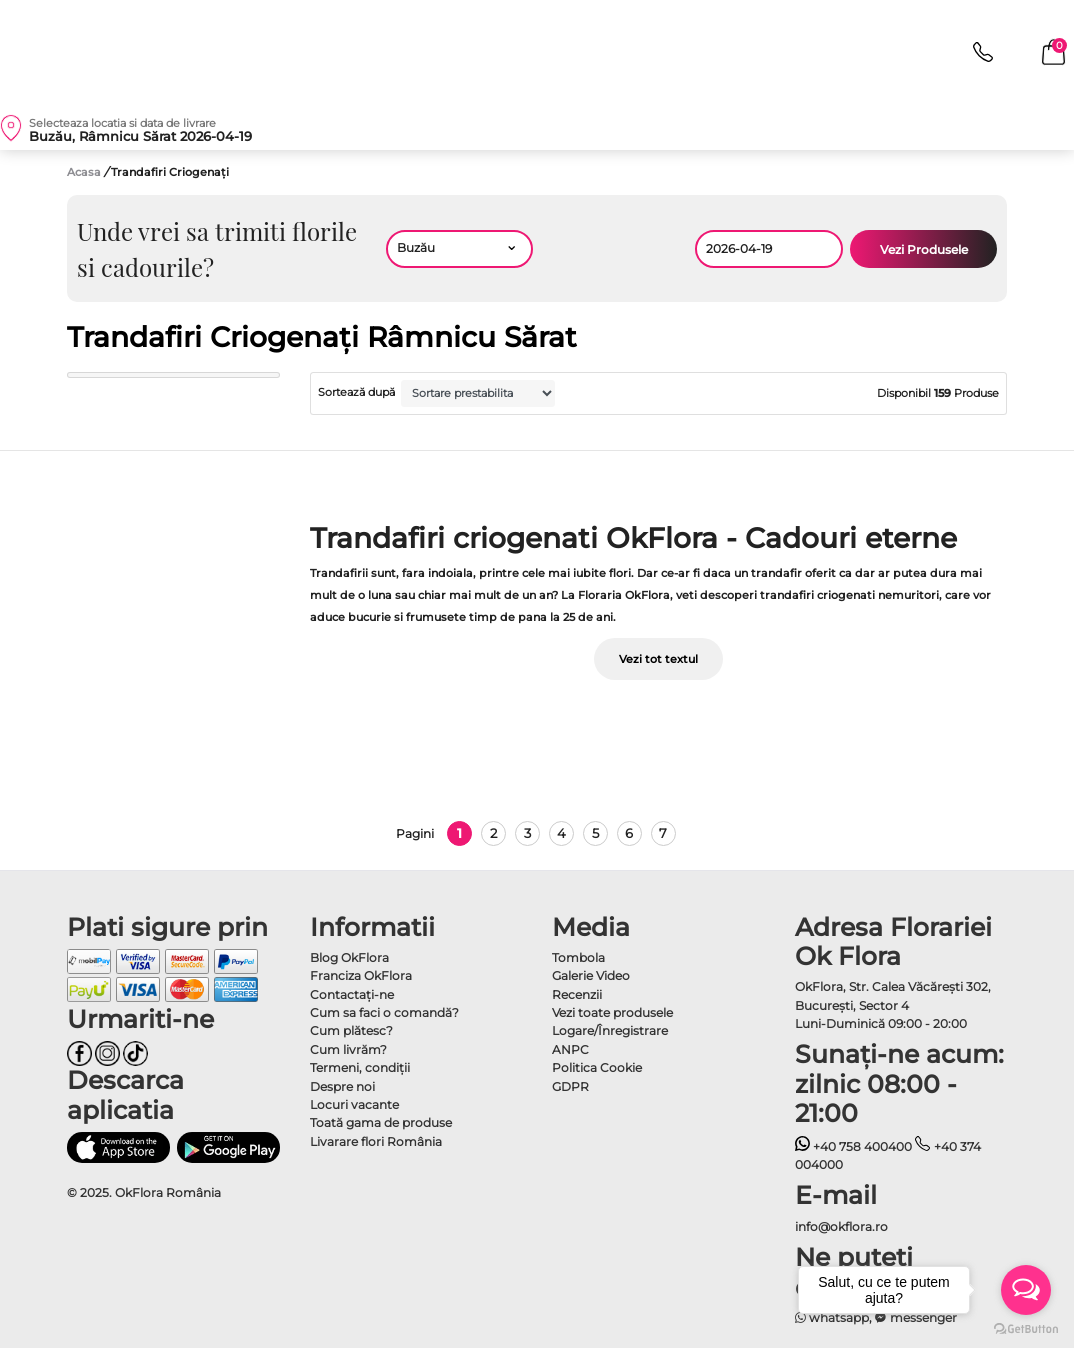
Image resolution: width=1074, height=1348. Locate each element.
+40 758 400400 (854, 1146)
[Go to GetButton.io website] (1026, 1328)
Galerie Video (591, 975)
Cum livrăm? (348, 1049)
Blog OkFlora (349, 957)
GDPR (570, 1086)
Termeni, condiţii (360, 1067)
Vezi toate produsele (612, 1012)
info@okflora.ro (841, 1226)
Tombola (578, 957)
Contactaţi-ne (352, 994)
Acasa (84, 172)
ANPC (570, 1049)
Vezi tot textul (658, 659)
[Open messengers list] (1026, 1290)
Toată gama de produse (381, 1122)
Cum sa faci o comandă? (384, 1012)
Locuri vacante (354, 1104)
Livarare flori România (376, 1141)
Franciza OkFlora (361, 975)
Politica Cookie (597, 1067)
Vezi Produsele (924, 249)
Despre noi (342, 1086)
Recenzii (577, 994)
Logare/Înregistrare (610, 1030)
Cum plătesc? (351, 1030)
